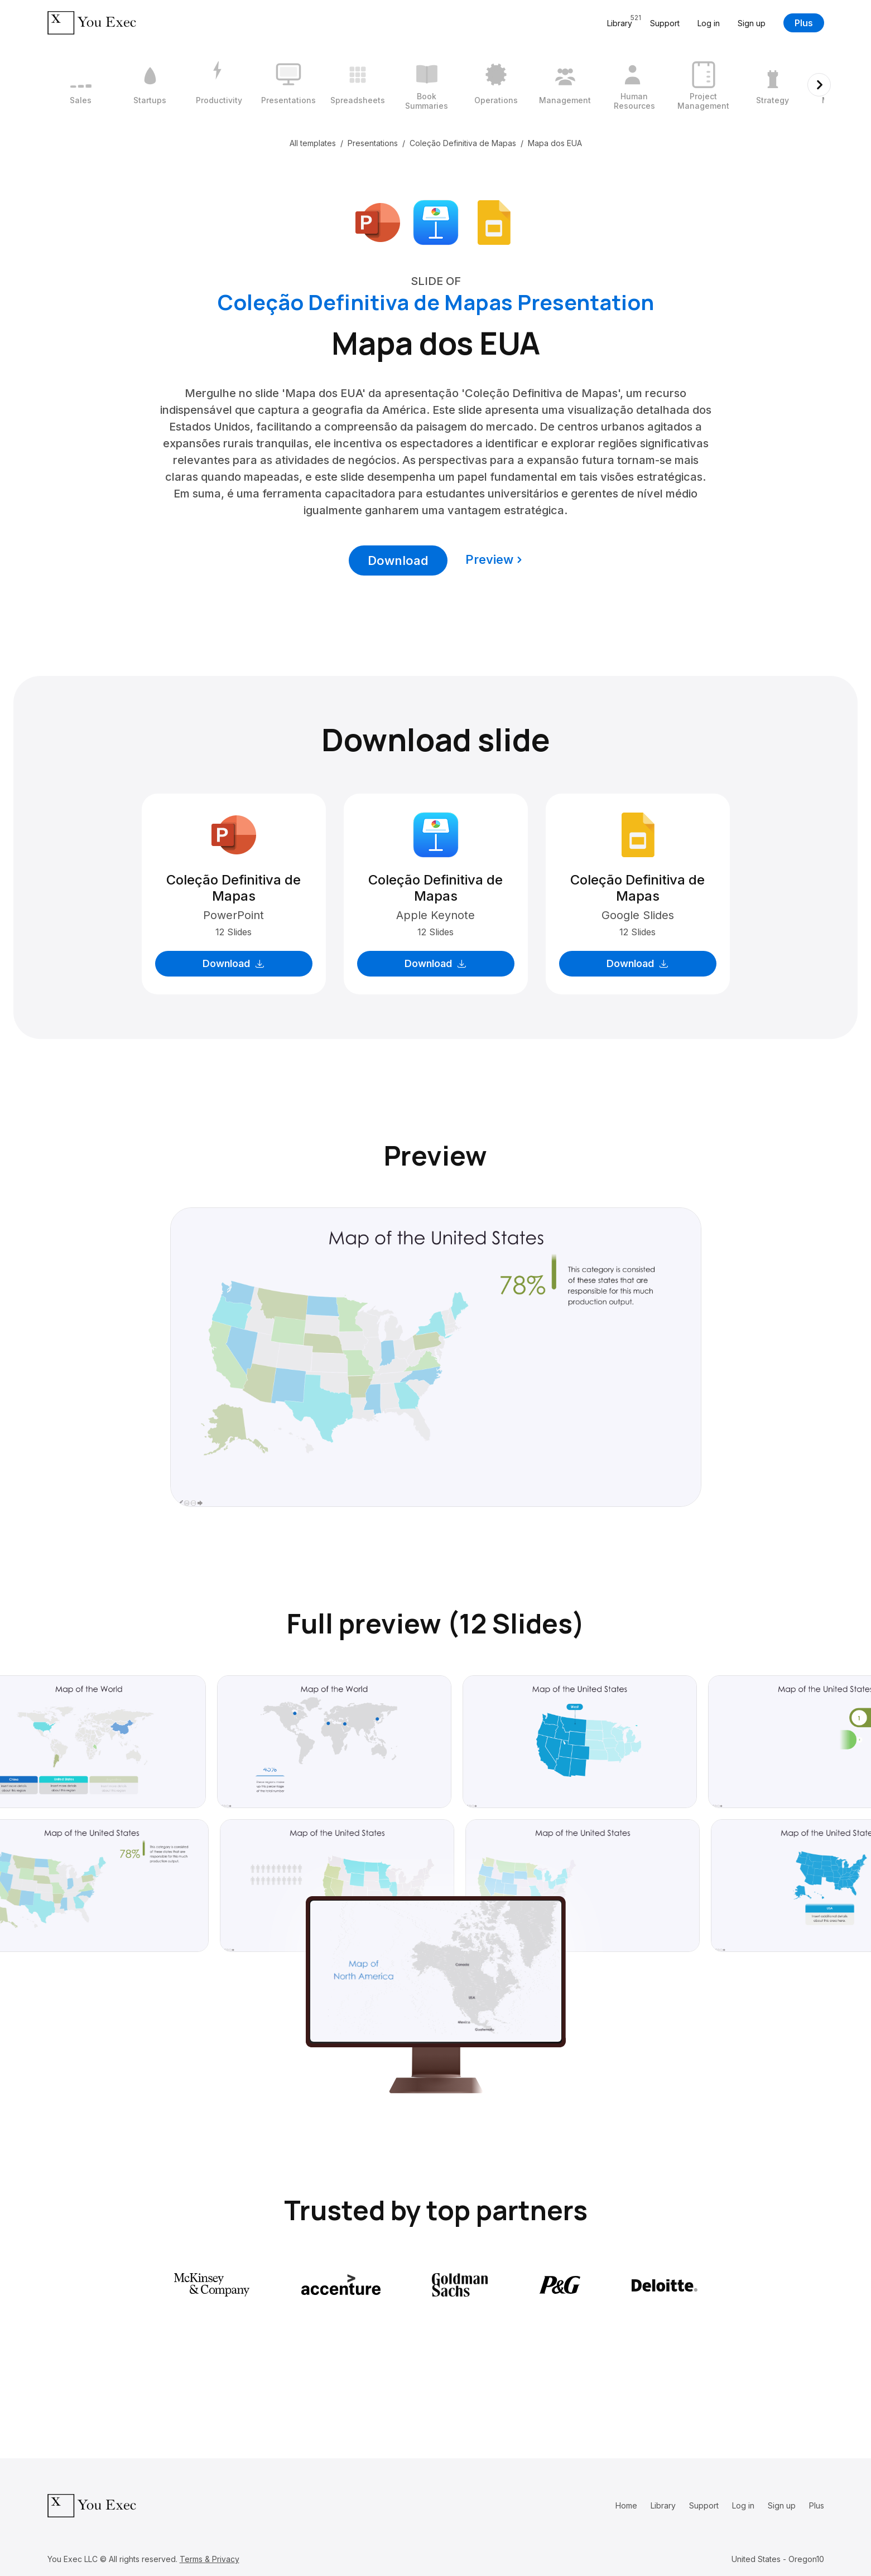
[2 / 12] (150, 85)
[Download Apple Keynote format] (435, 221)
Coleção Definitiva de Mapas (463, 143)
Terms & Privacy (209, 2559)
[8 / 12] (565, 85)
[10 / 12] (703, 85)
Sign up (752, 23)
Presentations (373, 143)
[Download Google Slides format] (493, 221)
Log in (708, 23)
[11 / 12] (772, 85)
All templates (313, 143)
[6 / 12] (426, 85)
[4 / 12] (288, 85)
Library (663, 2505)
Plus (804, 22)
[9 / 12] (634, 85)
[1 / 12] (80, 85)
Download (398, 560)
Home (626, 2505)
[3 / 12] (219, 85)
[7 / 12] (496, 85)
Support (665, 23)
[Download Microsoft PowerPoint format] (377, 221)
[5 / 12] (357, 85)
